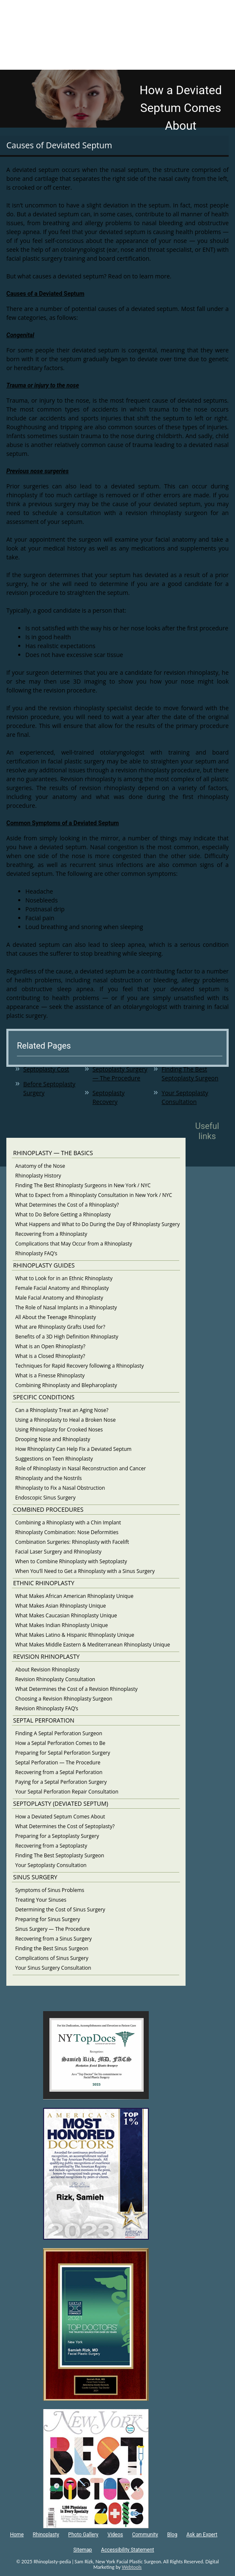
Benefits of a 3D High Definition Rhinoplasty (66, 1336)
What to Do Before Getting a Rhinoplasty (63, 1214)
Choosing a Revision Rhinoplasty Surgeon (63, 1698)
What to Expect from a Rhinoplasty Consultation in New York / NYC (93, 1195)
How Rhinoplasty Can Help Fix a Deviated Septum (73, 1449)
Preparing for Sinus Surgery (47, 1919)
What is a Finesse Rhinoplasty (50, 1375)
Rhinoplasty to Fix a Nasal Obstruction (60, 1487)
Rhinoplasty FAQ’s (36, 1253)
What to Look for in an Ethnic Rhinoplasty (63, 1278)
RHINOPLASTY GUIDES (44, 1265)
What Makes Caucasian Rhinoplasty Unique (66, 1615)
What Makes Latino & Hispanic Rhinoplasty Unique (74, 1634)
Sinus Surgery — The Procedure (52, 1929)
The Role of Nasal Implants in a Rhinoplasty (66, 1307)
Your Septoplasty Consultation (51, 1865)
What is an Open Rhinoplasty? (50, 1346)
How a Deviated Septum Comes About (60, 1816)
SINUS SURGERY (35, 1877)
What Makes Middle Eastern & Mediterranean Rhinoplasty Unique (92, 1644)
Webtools (132, 2567)
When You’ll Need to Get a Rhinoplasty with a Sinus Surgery (85, 1571)
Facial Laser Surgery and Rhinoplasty (58, 1551)
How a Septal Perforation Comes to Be (60, 1743)
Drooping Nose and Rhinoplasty (52, 1439)
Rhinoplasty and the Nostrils (48, 1478)
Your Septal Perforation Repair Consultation (66, 1791)
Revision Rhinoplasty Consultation (55, 1679)
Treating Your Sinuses (40, 1899)
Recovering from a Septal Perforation (58, 1772)
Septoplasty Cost (46, 1069)
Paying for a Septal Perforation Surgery (61, 1781)
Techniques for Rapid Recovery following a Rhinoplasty (79, 1365)
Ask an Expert (201, 2535)
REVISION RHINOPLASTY (46, 1656)
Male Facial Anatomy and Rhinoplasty (59, 1297)
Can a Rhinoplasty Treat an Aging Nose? (62, 1410)
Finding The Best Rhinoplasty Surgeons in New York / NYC (82, 1185)
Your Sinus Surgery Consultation (53, 1967)
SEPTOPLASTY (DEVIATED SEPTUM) (60, 1803)
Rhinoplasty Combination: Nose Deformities (66, 1532)
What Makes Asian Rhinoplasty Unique (60, 1605)
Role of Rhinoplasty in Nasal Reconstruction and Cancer (80, 1468)
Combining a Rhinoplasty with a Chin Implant (68, 1522)
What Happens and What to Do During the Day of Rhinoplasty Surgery (97, 1224)
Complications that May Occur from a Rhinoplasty (73, 1243)
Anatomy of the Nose (40, 1165)
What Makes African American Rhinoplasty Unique (74, 1596)
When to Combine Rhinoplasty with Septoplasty (71, 1561)
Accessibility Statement (127, 2550)
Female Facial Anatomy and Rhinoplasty (62, 1288)
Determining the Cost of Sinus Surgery (60, 1909)
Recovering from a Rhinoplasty (51, 1234)
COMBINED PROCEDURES (48, 1509)
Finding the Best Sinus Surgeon (51, 1948)
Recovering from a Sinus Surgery (53, 1938)
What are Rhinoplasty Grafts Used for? (60, 1326)
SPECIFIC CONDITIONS (43, 1397)
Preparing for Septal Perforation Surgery (62, 1752)
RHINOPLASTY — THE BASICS (53, 1153)
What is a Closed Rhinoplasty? (50, 1356)
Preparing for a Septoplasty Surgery (57, 1836)
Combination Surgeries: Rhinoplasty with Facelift (72, 1542)
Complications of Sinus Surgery (51, 1958)
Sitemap (82, 2550)
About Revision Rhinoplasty (47, 1669)
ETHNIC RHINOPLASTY (43, 1583)
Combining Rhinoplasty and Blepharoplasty (66, 1385)
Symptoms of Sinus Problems (49, 1890)
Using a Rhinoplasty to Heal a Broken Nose (65, 1419)
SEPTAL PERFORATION (43, 1720)
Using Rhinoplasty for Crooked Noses (59, 1429)
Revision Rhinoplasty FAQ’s (46, 1708)
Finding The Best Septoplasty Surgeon (59, 1855)
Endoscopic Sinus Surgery (45, 1497)
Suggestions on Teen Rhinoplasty (54, 1458)
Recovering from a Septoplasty (51, 1845)
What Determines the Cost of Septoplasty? (65, 1826)
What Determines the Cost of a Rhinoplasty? (67, 1204)
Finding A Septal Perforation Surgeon (58, 1733)
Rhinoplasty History (38, 1175)
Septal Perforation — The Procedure (58, 1762)
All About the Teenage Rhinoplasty (55, 1317)
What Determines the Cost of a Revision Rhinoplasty (76, 1689)
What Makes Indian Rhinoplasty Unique (61, 1625)
